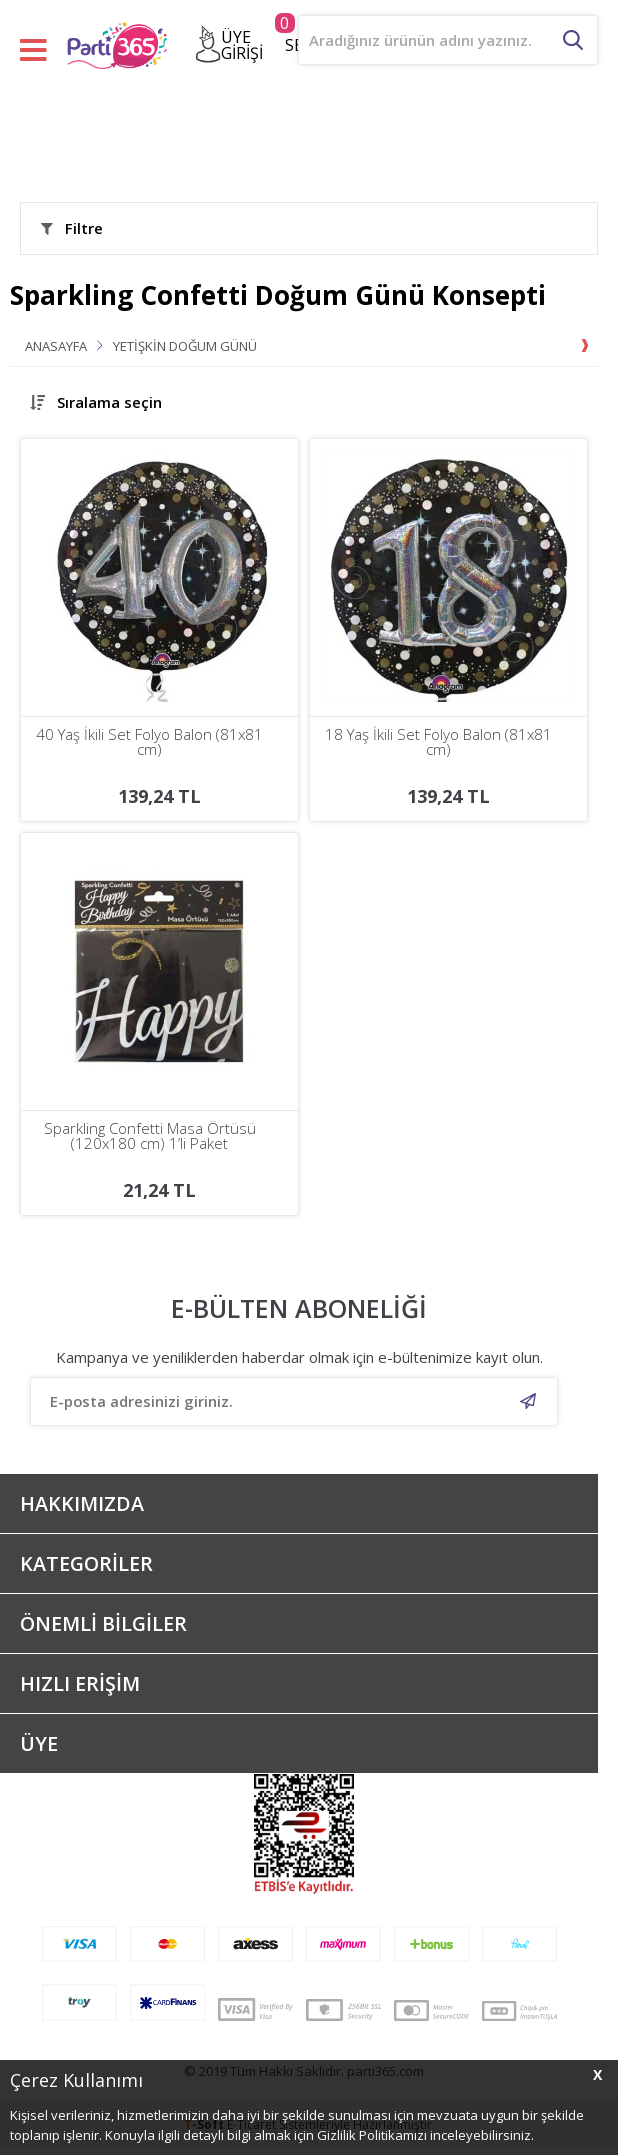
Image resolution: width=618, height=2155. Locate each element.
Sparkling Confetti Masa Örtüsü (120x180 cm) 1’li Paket (150, 1136)
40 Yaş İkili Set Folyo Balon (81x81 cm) (149, 742)
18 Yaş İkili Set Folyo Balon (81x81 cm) (438, 742)
